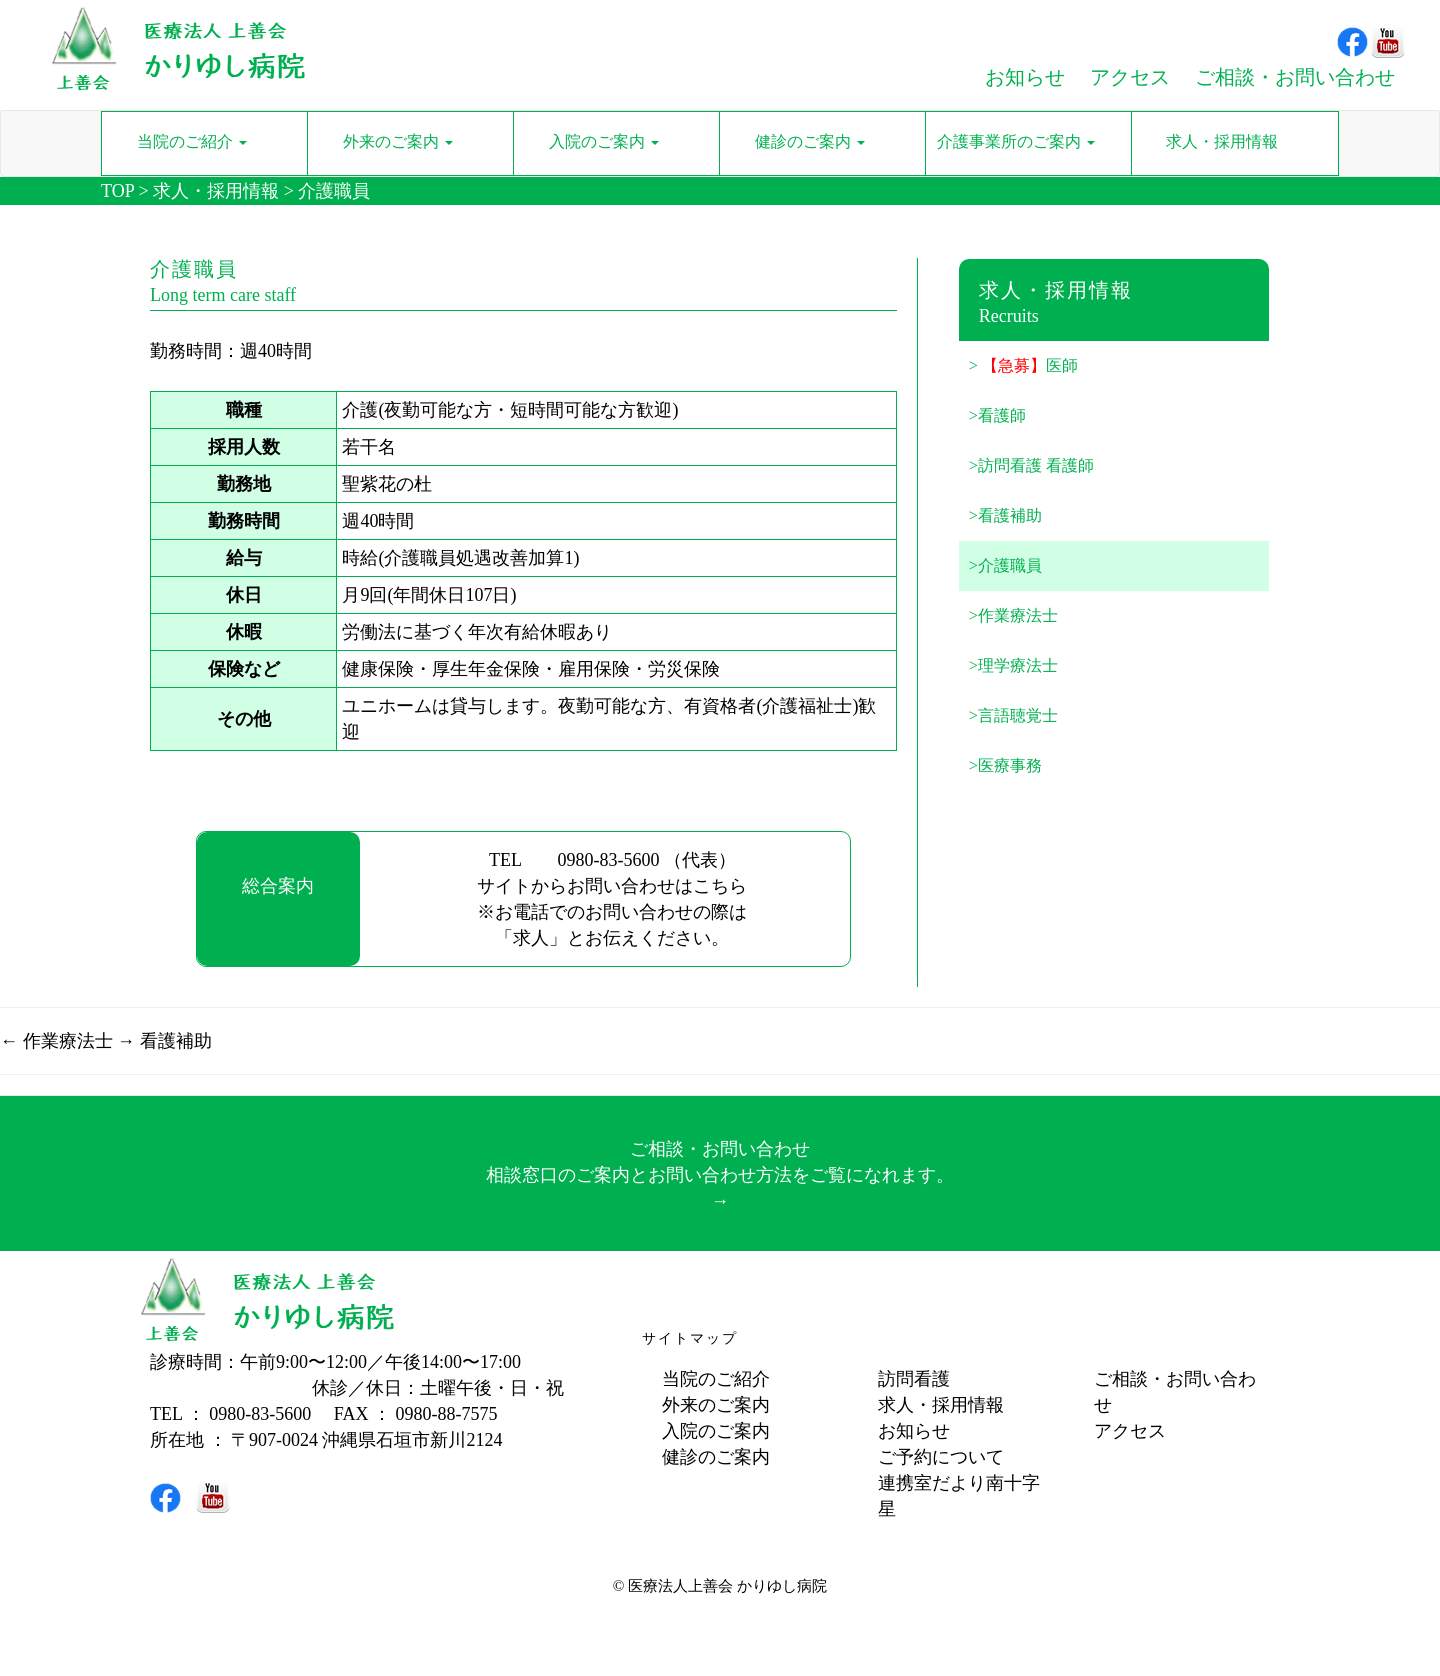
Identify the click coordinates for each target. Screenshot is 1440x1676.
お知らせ (914, 1431)
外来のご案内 (716, 1405)
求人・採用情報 (216, 191)
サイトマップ (690, 1338)
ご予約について (941, 1457)
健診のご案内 (716, 1457)
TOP (117, 191)
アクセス (1130, 1431)
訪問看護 (914, 1379)
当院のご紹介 (716, 1379)
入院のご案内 (716, 1431)
